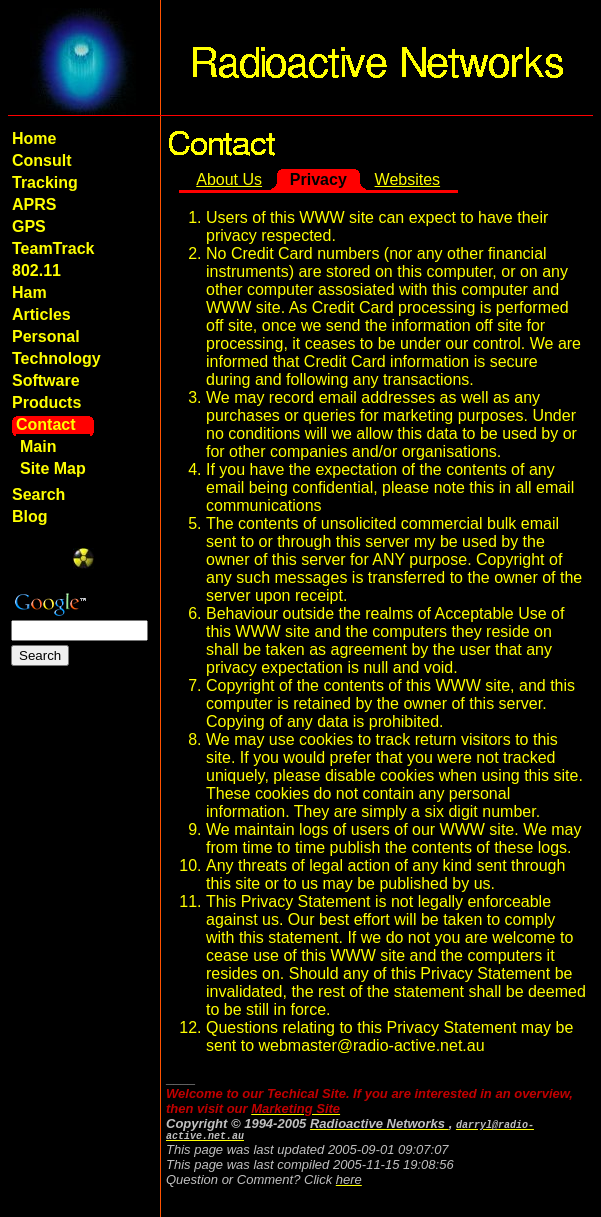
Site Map (53, 468)
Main (38, 446)
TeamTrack (53, 248)
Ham (29, 292)
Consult (42, 160)
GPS (29, 226)
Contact (46, 424)
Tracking (45, 182)
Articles (41, 314)
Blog (30, 516)
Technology (56, 358)
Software (46, 380)
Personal (46, 336)
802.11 (36, 270)
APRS (34, 204)
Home (34, 138)
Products (46, 402)
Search (38, 494)
